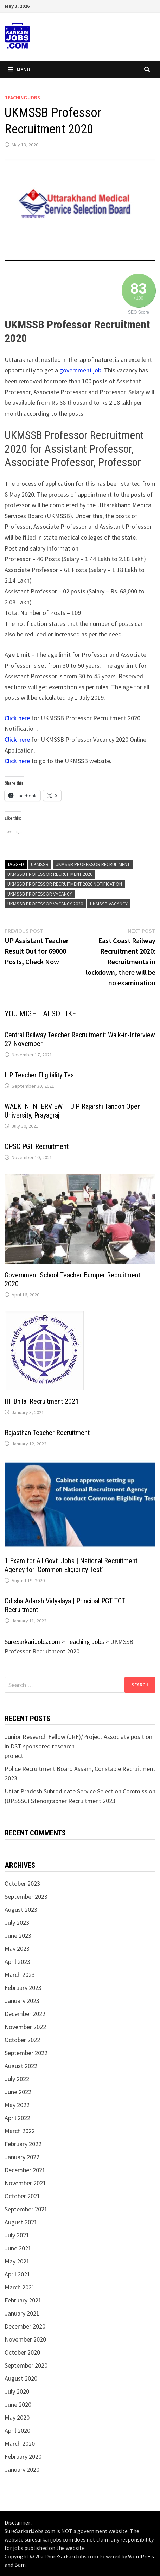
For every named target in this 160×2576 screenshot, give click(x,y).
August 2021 (21, 2222)
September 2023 (26, 1896)
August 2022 (21, 2066)
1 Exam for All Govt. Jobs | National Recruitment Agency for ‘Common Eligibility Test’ (71, 1565)
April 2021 (17, 2274)
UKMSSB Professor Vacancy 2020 (45, 903)
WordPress (141, 2556)
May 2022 (17, 2105)
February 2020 (23, 2456)
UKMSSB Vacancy (109, 903)
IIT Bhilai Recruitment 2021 (42, 1401)
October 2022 (22, 2040)
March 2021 (20, 2287)
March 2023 (20, 1975)
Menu (19, 69)
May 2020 (17, 2417)
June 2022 (18, 2092)
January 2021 (22, 2313)
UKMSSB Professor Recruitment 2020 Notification (64, 884)
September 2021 (26, 2209)
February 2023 (23, 1988)
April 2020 (17, 2430)
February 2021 (23, 2300)
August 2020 (21, 2378)
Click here (17, 718)
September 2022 (26, 2053)
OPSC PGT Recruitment (37, 1146)
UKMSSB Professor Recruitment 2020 (49, 874)
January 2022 (22, 2157)
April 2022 (17, 2118)
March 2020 (20, 2443)
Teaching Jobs (22, 97)
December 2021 (25, 2170)
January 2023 (22, 2001)
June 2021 (18, 2248)
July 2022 (17, 2079)
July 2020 (17, 2391)
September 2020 (26, 2365)
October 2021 (22, 2196)
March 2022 (20, 2131)
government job (80, 370)
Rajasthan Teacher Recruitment (47, 1432)
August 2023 (21, 1909)
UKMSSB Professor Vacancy (39, 894)
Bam (20, 2564)
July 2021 (17, 2235)
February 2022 (23, 2144)
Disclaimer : (18, 2522)
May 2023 (17, 1948)
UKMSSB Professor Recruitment (93, 864)
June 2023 (18, 1935)
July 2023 (17, 1922)
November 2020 (25, 2339)
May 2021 (17, 2261)
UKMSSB (40, 864)
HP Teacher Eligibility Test (40, 1075)
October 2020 (22, 2352)
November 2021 (25, 2183)
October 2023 (22, 1883)
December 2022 (25, 2014)
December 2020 (25, 2326)
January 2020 (22, 2469)
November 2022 (25, 2027)
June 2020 (18, 2404)
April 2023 (17, 1962)
